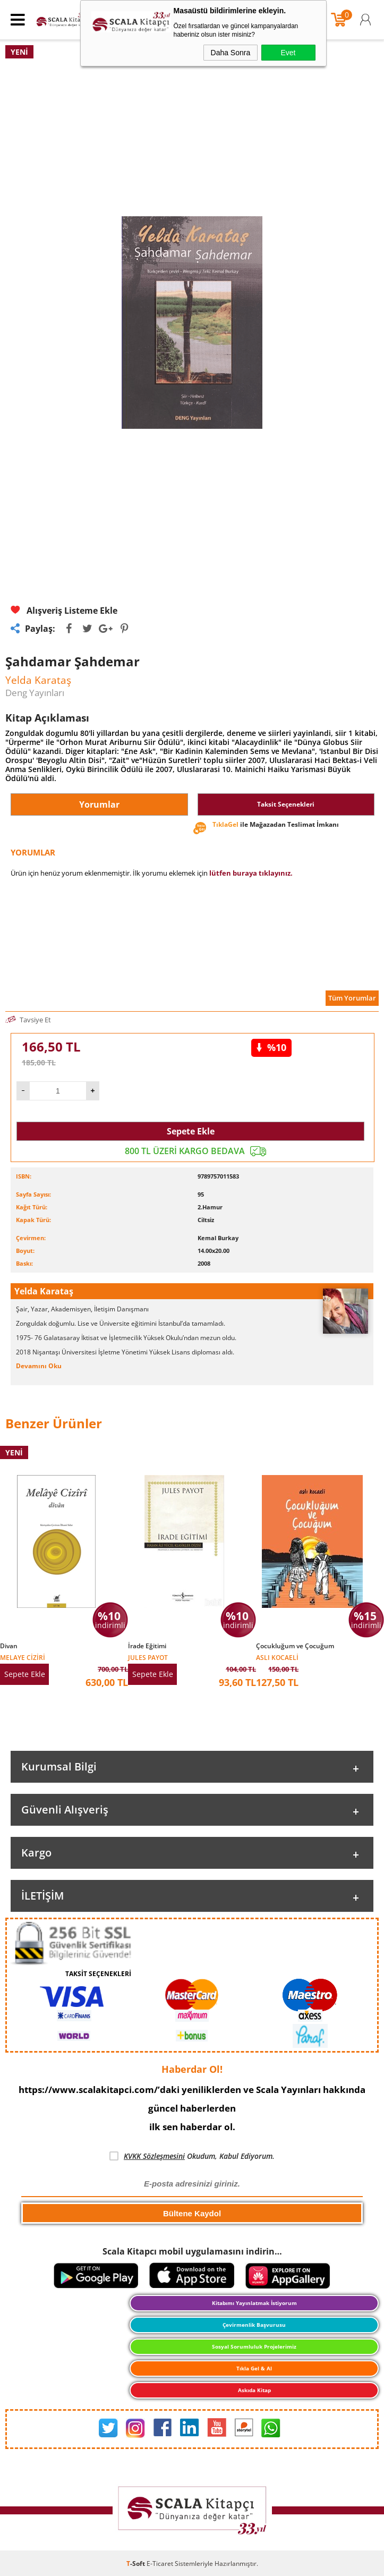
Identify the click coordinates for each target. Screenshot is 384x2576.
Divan (9, 1646)
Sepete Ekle (191, 1131)
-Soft (136, 2563)
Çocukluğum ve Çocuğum (295, 1646)
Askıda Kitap (254, 2390)
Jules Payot (148, 1657)
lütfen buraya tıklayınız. (251, 873)
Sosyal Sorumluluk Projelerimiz (254, 2346)
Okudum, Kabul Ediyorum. (192, 2156)
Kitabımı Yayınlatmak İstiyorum (254, 2303)
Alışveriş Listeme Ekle (64, 610)
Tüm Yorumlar (352, 998)
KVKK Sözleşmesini (154, 2156)
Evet (287, 52)
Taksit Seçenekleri (285, 804)
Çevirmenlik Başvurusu (254, 2324)
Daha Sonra (231, 52)
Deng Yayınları (34, 692)
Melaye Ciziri (22, 1657)
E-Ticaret (160, 2563)
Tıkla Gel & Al (254, 2368)
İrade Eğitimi (147, 1646)
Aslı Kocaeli (277, 1657)
